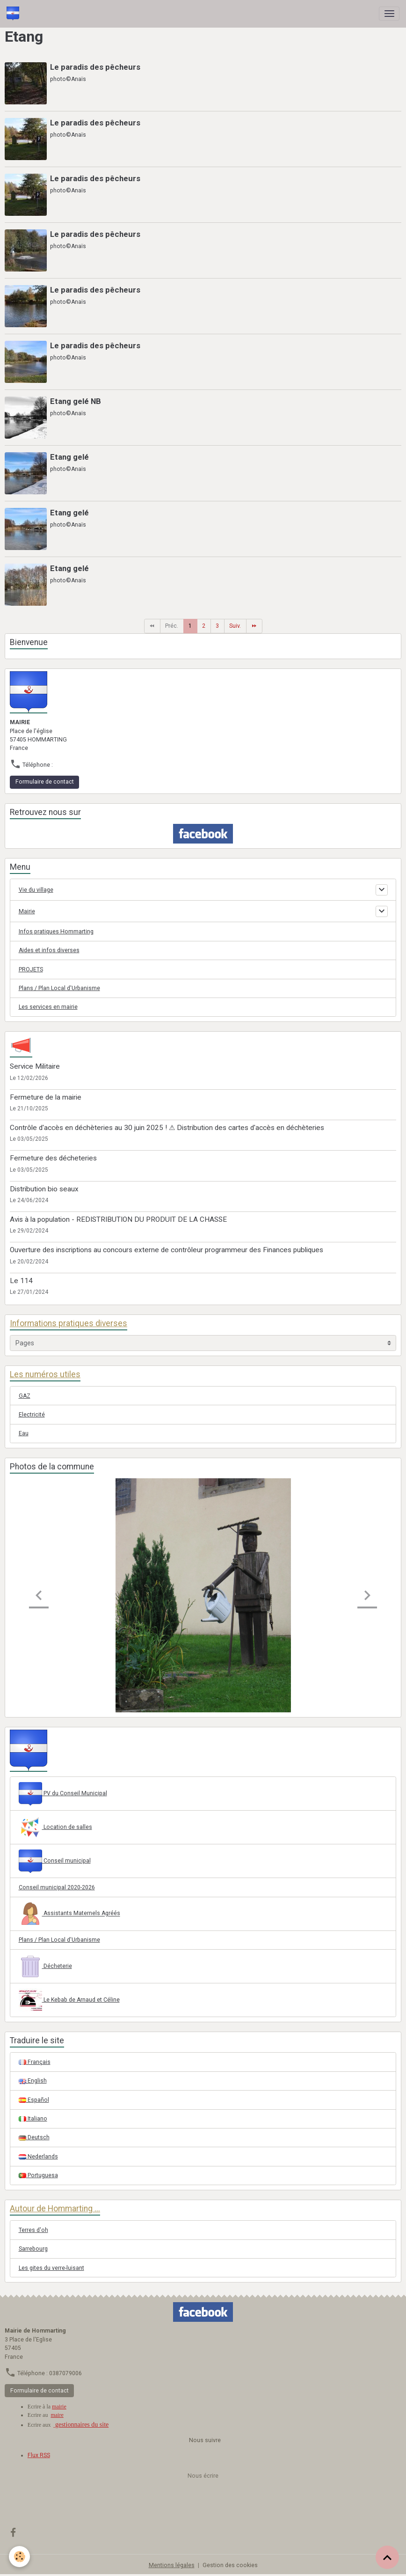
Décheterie (45, 1966)
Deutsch (34, 2137)
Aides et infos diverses (49, 950)
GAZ (24, 1396)
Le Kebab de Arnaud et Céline (69, 2000)
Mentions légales (172, 2565)
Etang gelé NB (75, 401)
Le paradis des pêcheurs (95, 67)
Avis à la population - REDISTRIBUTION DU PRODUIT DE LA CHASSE (118, 1219)
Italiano (33, 2118)
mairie (59, 2406)
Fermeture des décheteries (53, 1158)
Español (34, 2100)
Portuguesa (38, 2175)
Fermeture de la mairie (45, 1097)
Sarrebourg (33, 2249)
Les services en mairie (48, 1007)
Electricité (32, 1414)
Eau (24, 1433)
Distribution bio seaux (44, 1189)
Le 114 (21, 1281)
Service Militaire (35, 1066)
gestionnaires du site (81, 2424)
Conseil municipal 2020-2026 (57, 1887)
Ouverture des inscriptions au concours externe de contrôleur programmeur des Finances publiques (166, 1250)
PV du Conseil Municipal (63, 1793)
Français (35, 2062)
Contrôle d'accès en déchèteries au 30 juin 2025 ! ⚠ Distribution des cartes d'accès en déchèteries (167, 1127)
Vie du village (36, 890)
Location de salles (55, 1827)
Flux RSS (39, 2455)
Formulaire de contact (44, 781)
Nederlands (38, 2156)
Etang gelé (69, 457)
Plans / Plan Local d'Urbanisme (59, 988)
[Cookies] (19, 2556)
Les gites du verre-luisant (51, 2268)
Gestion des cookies (230, 2565)
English (33, 2080)
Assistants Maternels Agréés (69, 1913)
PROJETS (31, 969)
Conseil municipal (55, 1861)
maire (57, 2415)
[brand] (14, 14)
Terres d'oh (33, 2230)
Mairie (27, 911)
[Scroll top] (387, 2557)
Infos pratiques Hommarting (56, 931)
